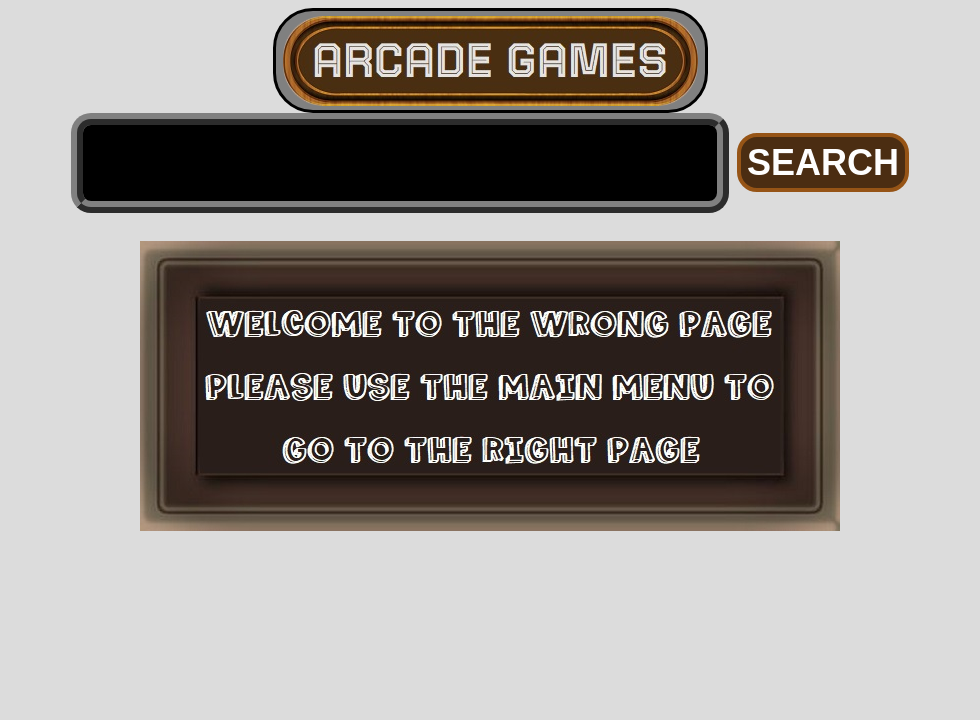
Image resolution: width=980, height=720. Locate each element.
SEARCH (823, 162)
